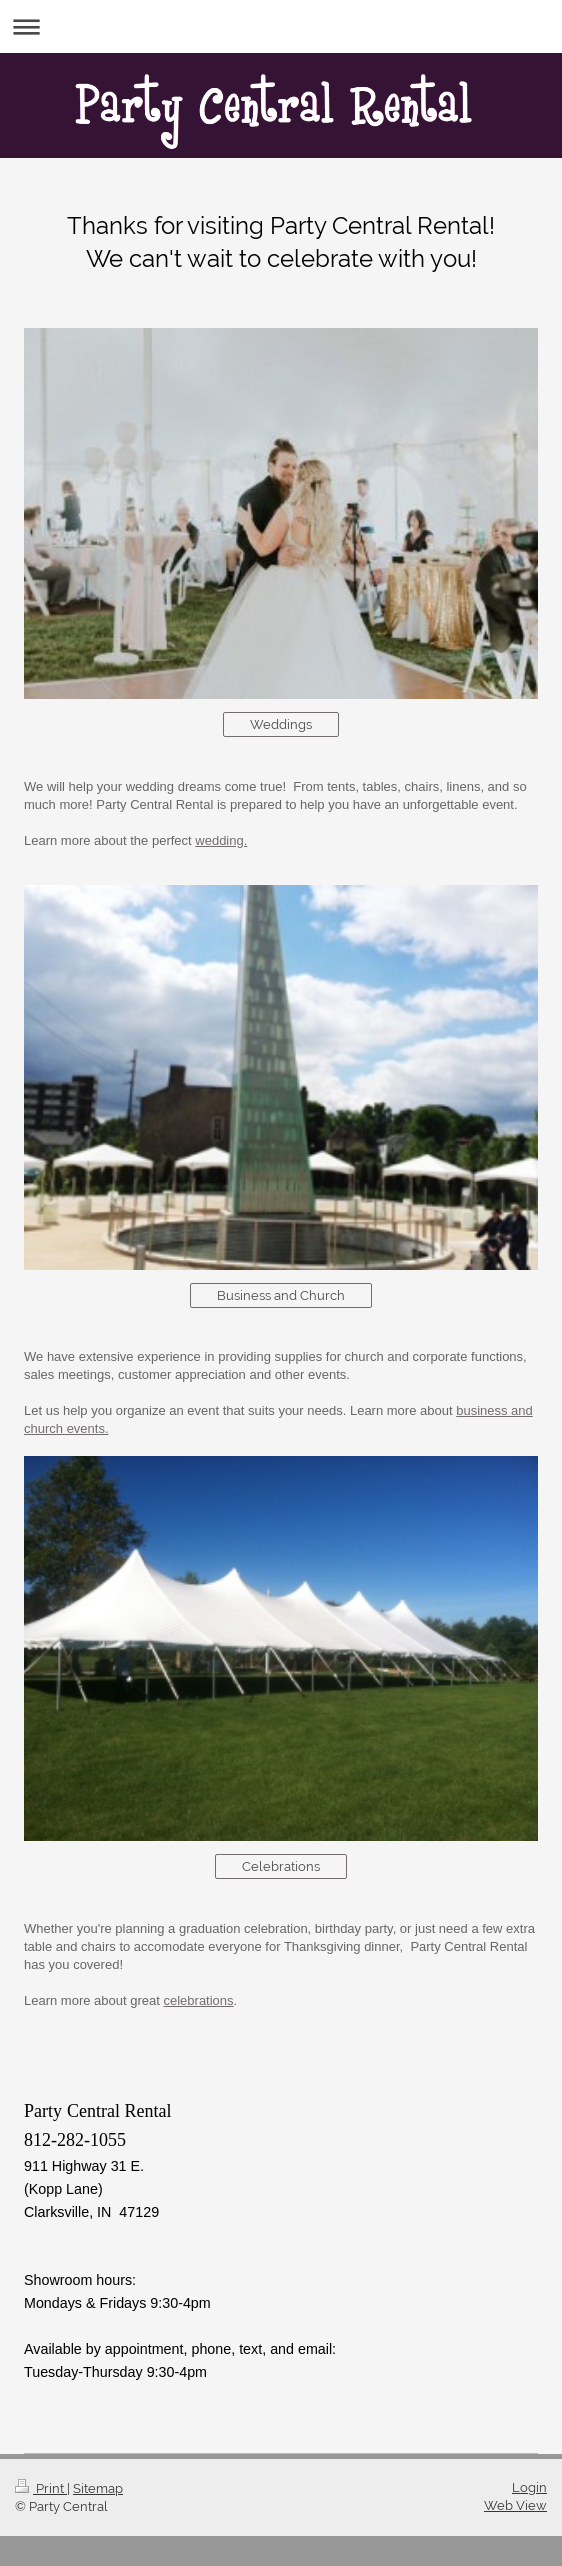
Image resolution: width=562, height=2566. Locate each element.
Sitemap (98, 2488)
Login (529, 2487)
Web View (515, 2505)
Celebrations (281, 1866)
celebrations (198, 2000)
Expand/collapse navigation (281, 26)
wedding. (221, 840)
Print (41, 2488)
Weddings (281, 724)
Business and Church (281, 1295)
